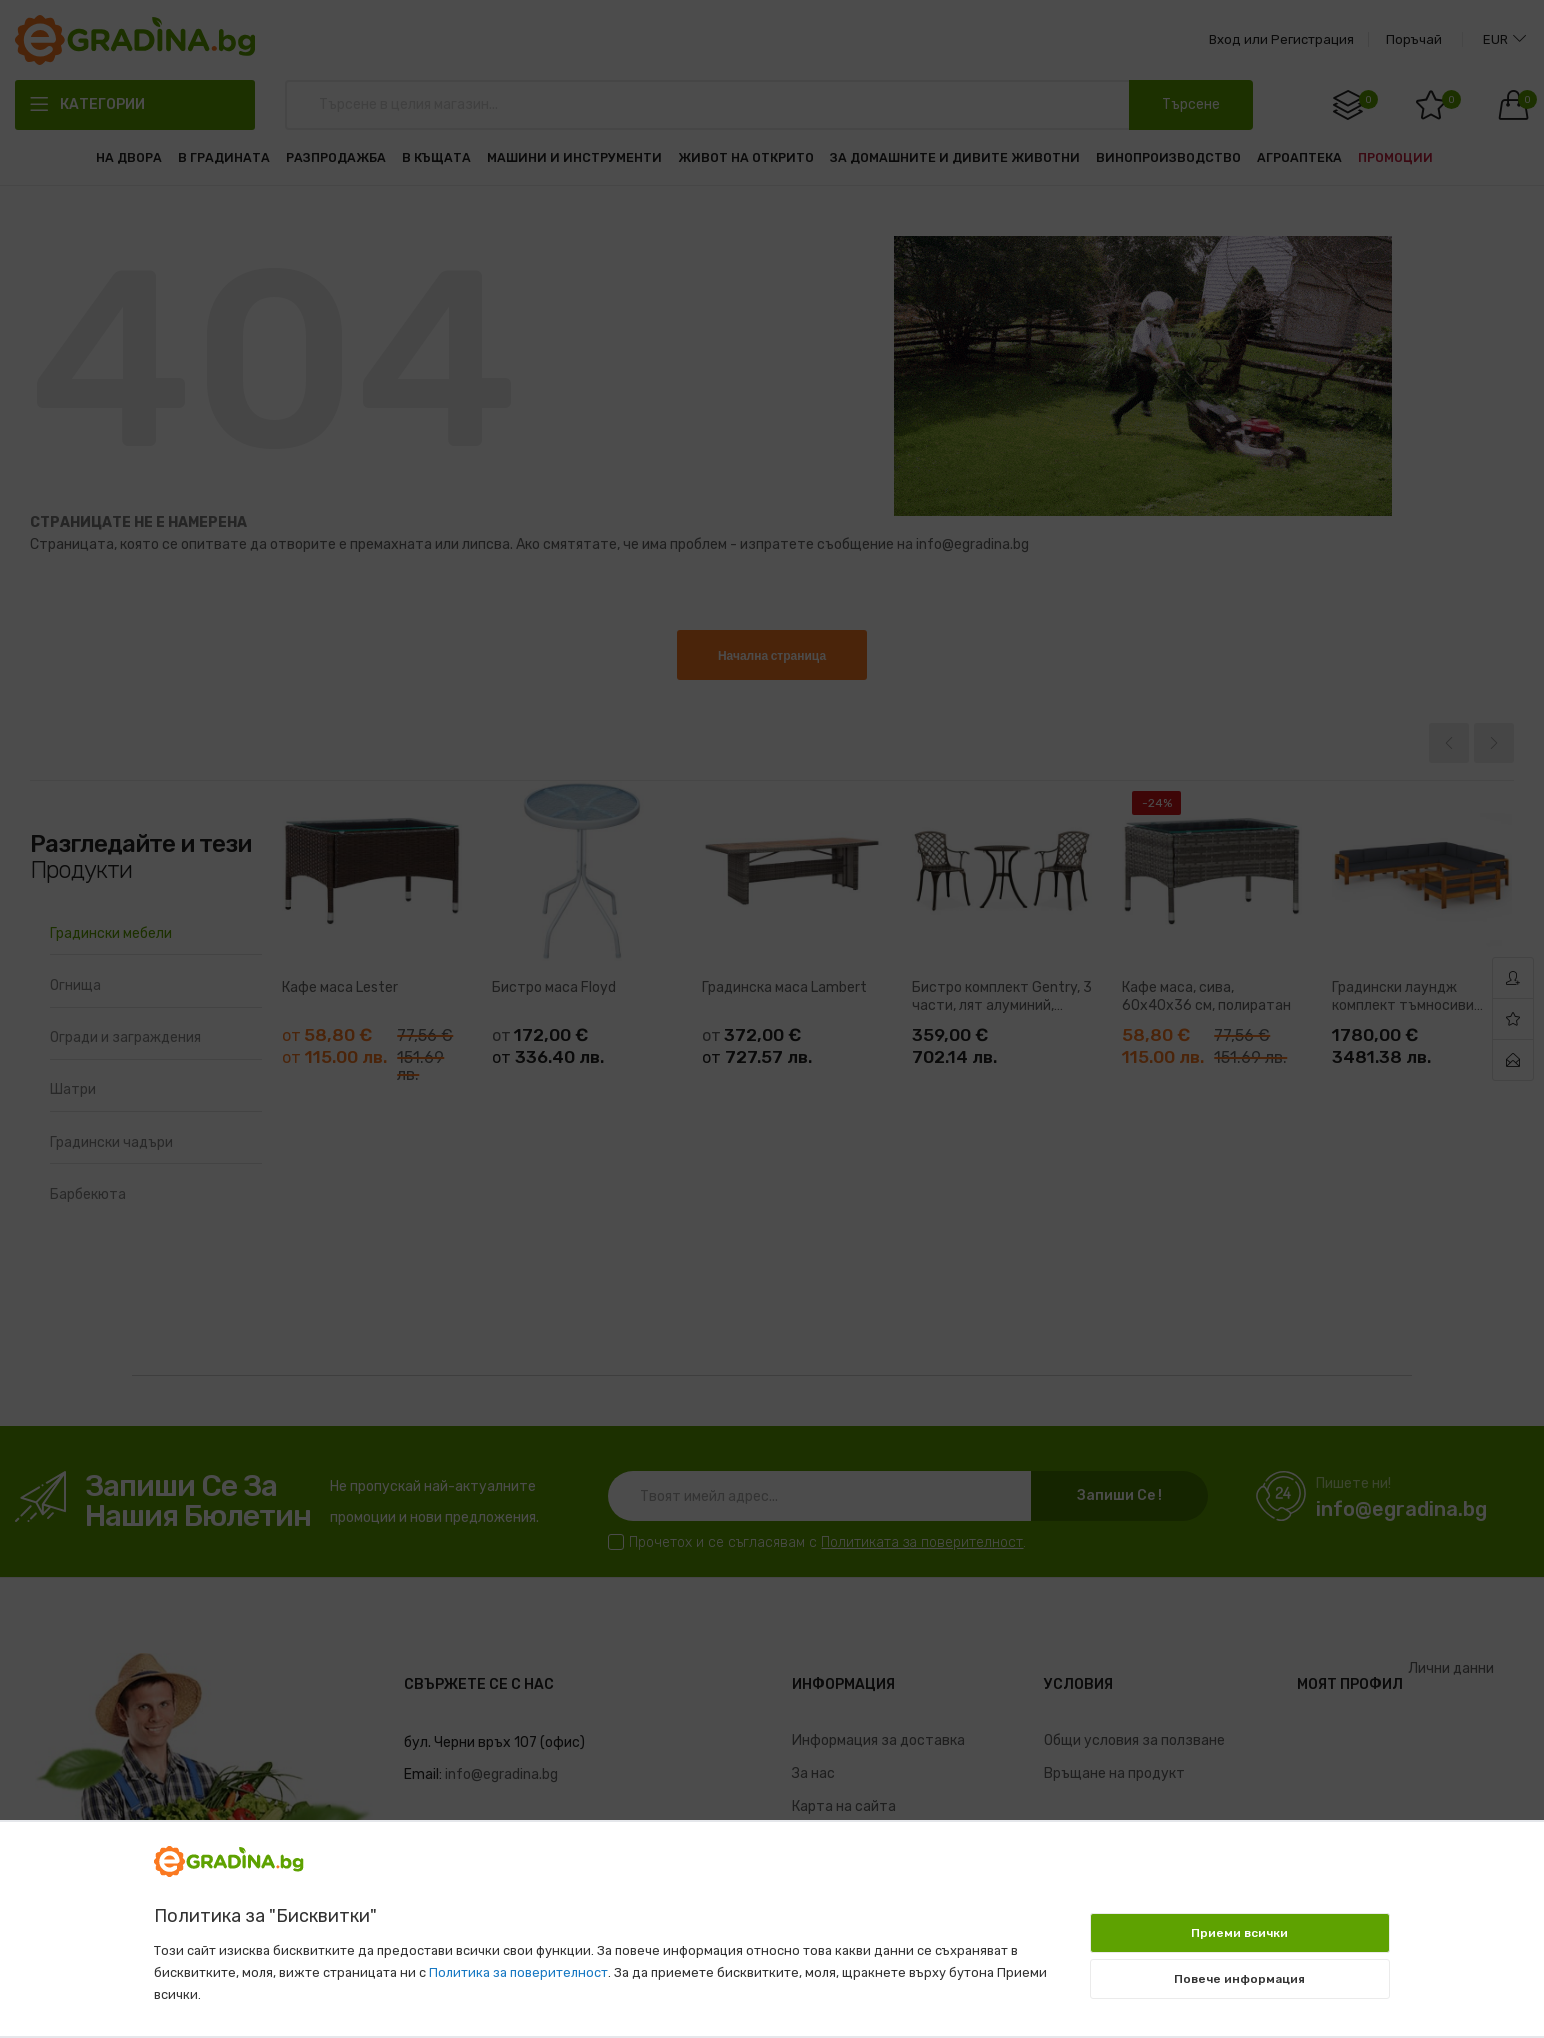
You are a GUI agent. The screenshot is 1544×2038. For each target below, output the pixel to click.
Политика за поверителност (518, 1972)
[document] (771, 1919)
